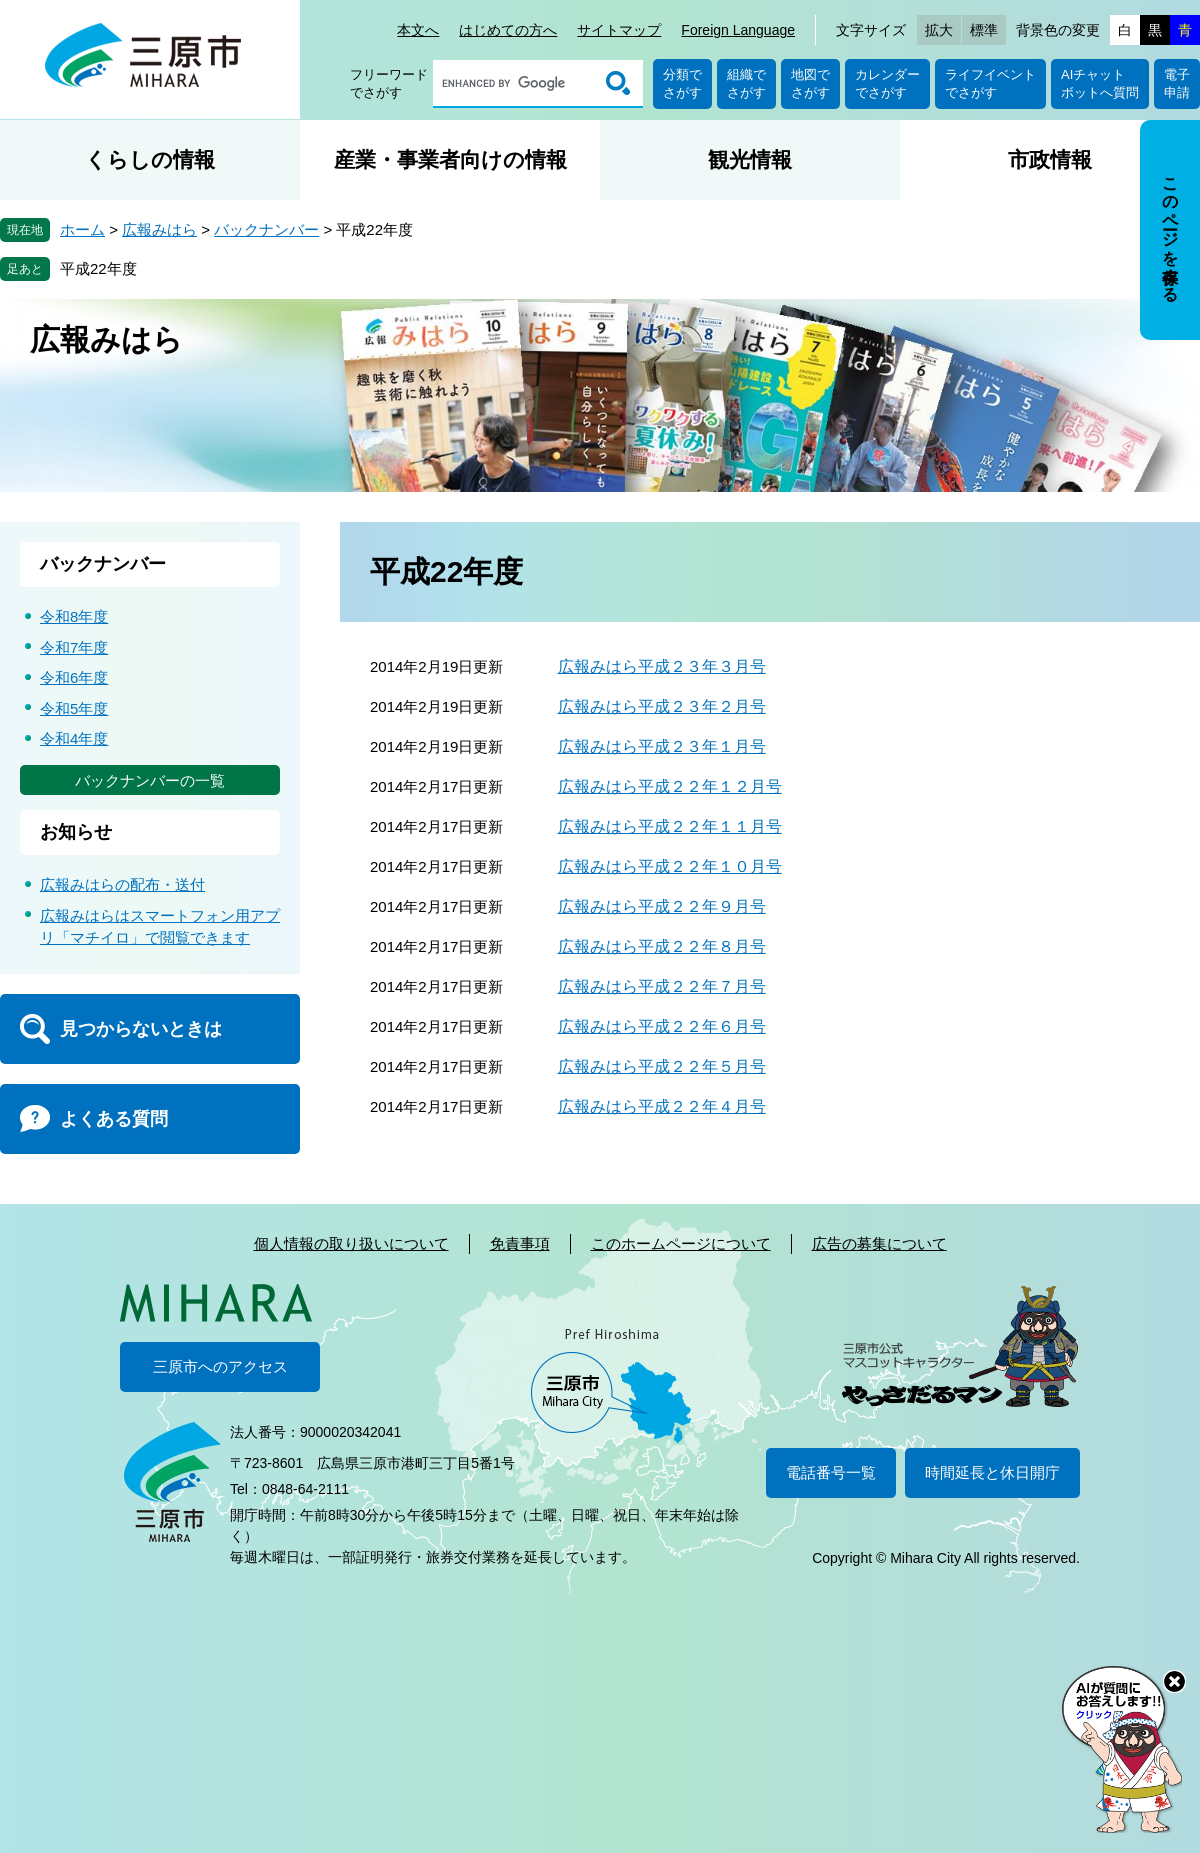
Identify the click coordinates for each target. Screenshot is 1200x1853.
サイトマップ (619, 30)
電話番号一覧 (831, 1472)
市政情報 (1050, 159)
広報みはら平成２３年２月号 (662, 706)
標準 (984, 30)
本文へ (418, 30)
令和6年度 (74, 677)
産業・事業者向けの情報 (450, 159)
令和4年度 (74, 738)
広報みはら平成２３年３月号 (662, 666)
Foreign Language (738, 30)
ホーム (82, 229)
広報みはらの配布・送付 (122, 884)
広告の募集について (879, 1243)
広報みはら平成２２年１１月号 (670, 826)
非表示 (1188, 121)
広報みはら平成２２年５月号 (662, 1066)
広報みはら (159, 229)
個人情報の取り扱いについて (351, 1243)
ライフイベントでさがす (990, 83)
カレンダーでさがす (887, 83)
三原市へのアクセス (220, 1366)
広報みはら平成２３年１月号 (662, 746)
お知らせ (76, 832)
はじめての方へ (508, 30)
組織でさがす (746, 83)
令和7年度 (74, 647)
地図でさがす (810, 83)
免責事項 (520, 1243)
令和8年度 (74, 616)
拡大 (939, 30)
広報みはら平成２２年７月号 (662, 986)
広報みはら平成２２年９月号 (662, 906)
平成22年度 (98, 268)
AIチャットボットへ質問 (1100, 83)
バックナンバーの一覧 (150, 780)
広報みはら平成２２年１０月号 (670, 866)
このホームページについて (681, 1243)
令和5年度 (74, 708)
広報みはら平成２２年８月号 (662, 946)
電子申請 (1177, 83)
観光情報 (750, 159)
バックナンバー (266, 229)
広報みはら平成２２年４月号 (662, 1106)
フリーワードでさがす (389, 83)
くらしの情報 (150, 159)
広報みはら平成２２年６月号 (662, 1026)
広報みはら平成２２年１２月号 (670, 786)
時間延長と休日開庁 (992, 1472)
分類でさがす (682, 83)
